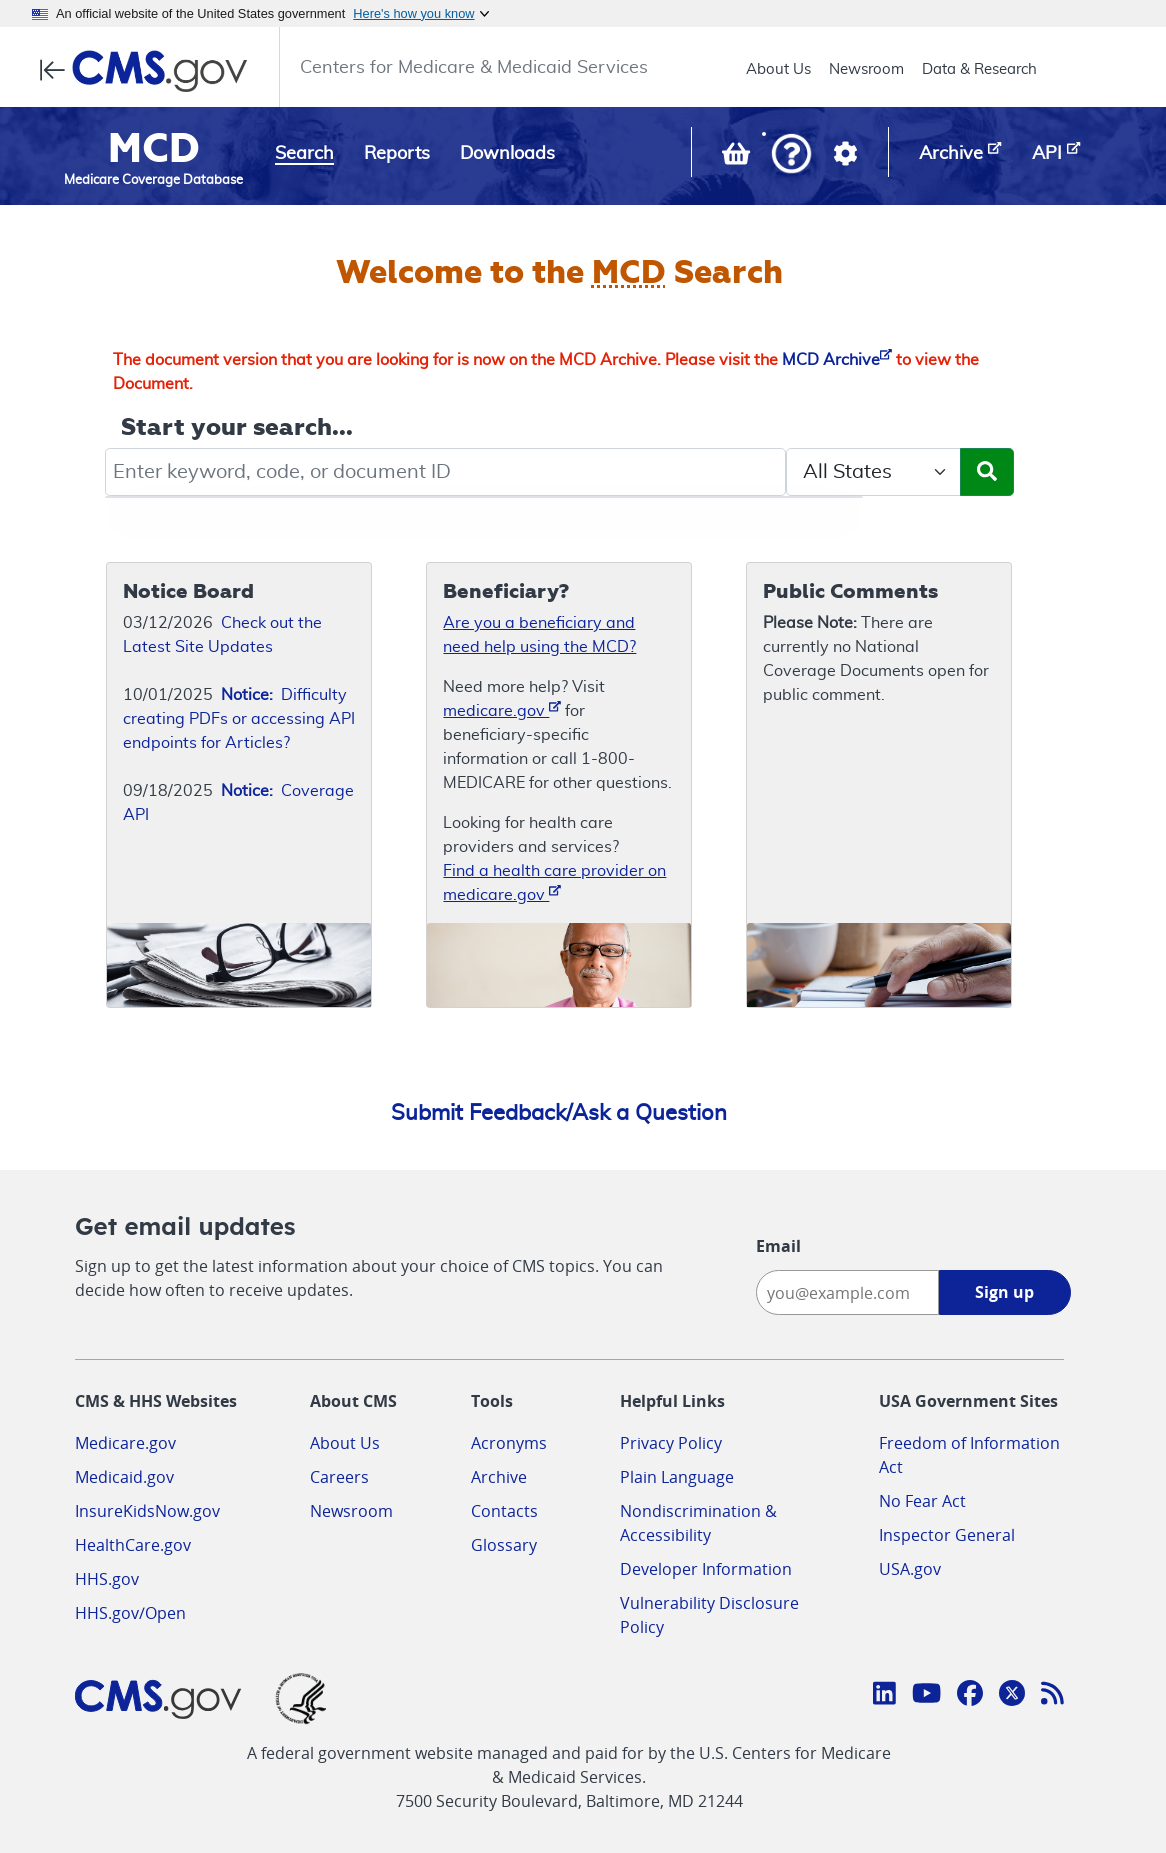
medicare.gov (502, 709)
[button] (791, 155)
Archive (499, 1477)
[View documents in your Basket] (738, 158)
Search (304, 154)
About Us (778, 69)
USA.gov (910, 1569)
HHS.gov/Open (130, 1613)
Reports (397, 154)
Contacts (504, 1511)
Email (778, 1246)
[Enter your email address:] (847, 1292)
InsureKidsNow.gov (147, 1511)
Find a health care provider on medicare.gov (554, 883)
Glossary (504, 1545)
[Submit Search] (987, 472)
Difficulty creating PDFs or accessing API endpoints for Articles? (239, 719)
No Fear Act (922, 1501)
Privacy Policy (671, 1443)
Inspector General (947, 1535)
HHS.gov (107, 1579)
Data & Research (979, 69)
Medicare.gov (125, 1443)
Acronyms (509, 1443)
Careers (339, 1477)
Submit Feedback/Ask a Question (559, 1113)
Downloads (507, 154)
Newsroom (866, 69)
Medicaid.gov (124, 1477)
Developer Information (706, 1569)
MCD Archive (837, 360)
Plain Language (677, 1477)
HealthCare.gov (133, 1545)
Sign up (1004, 1292)
